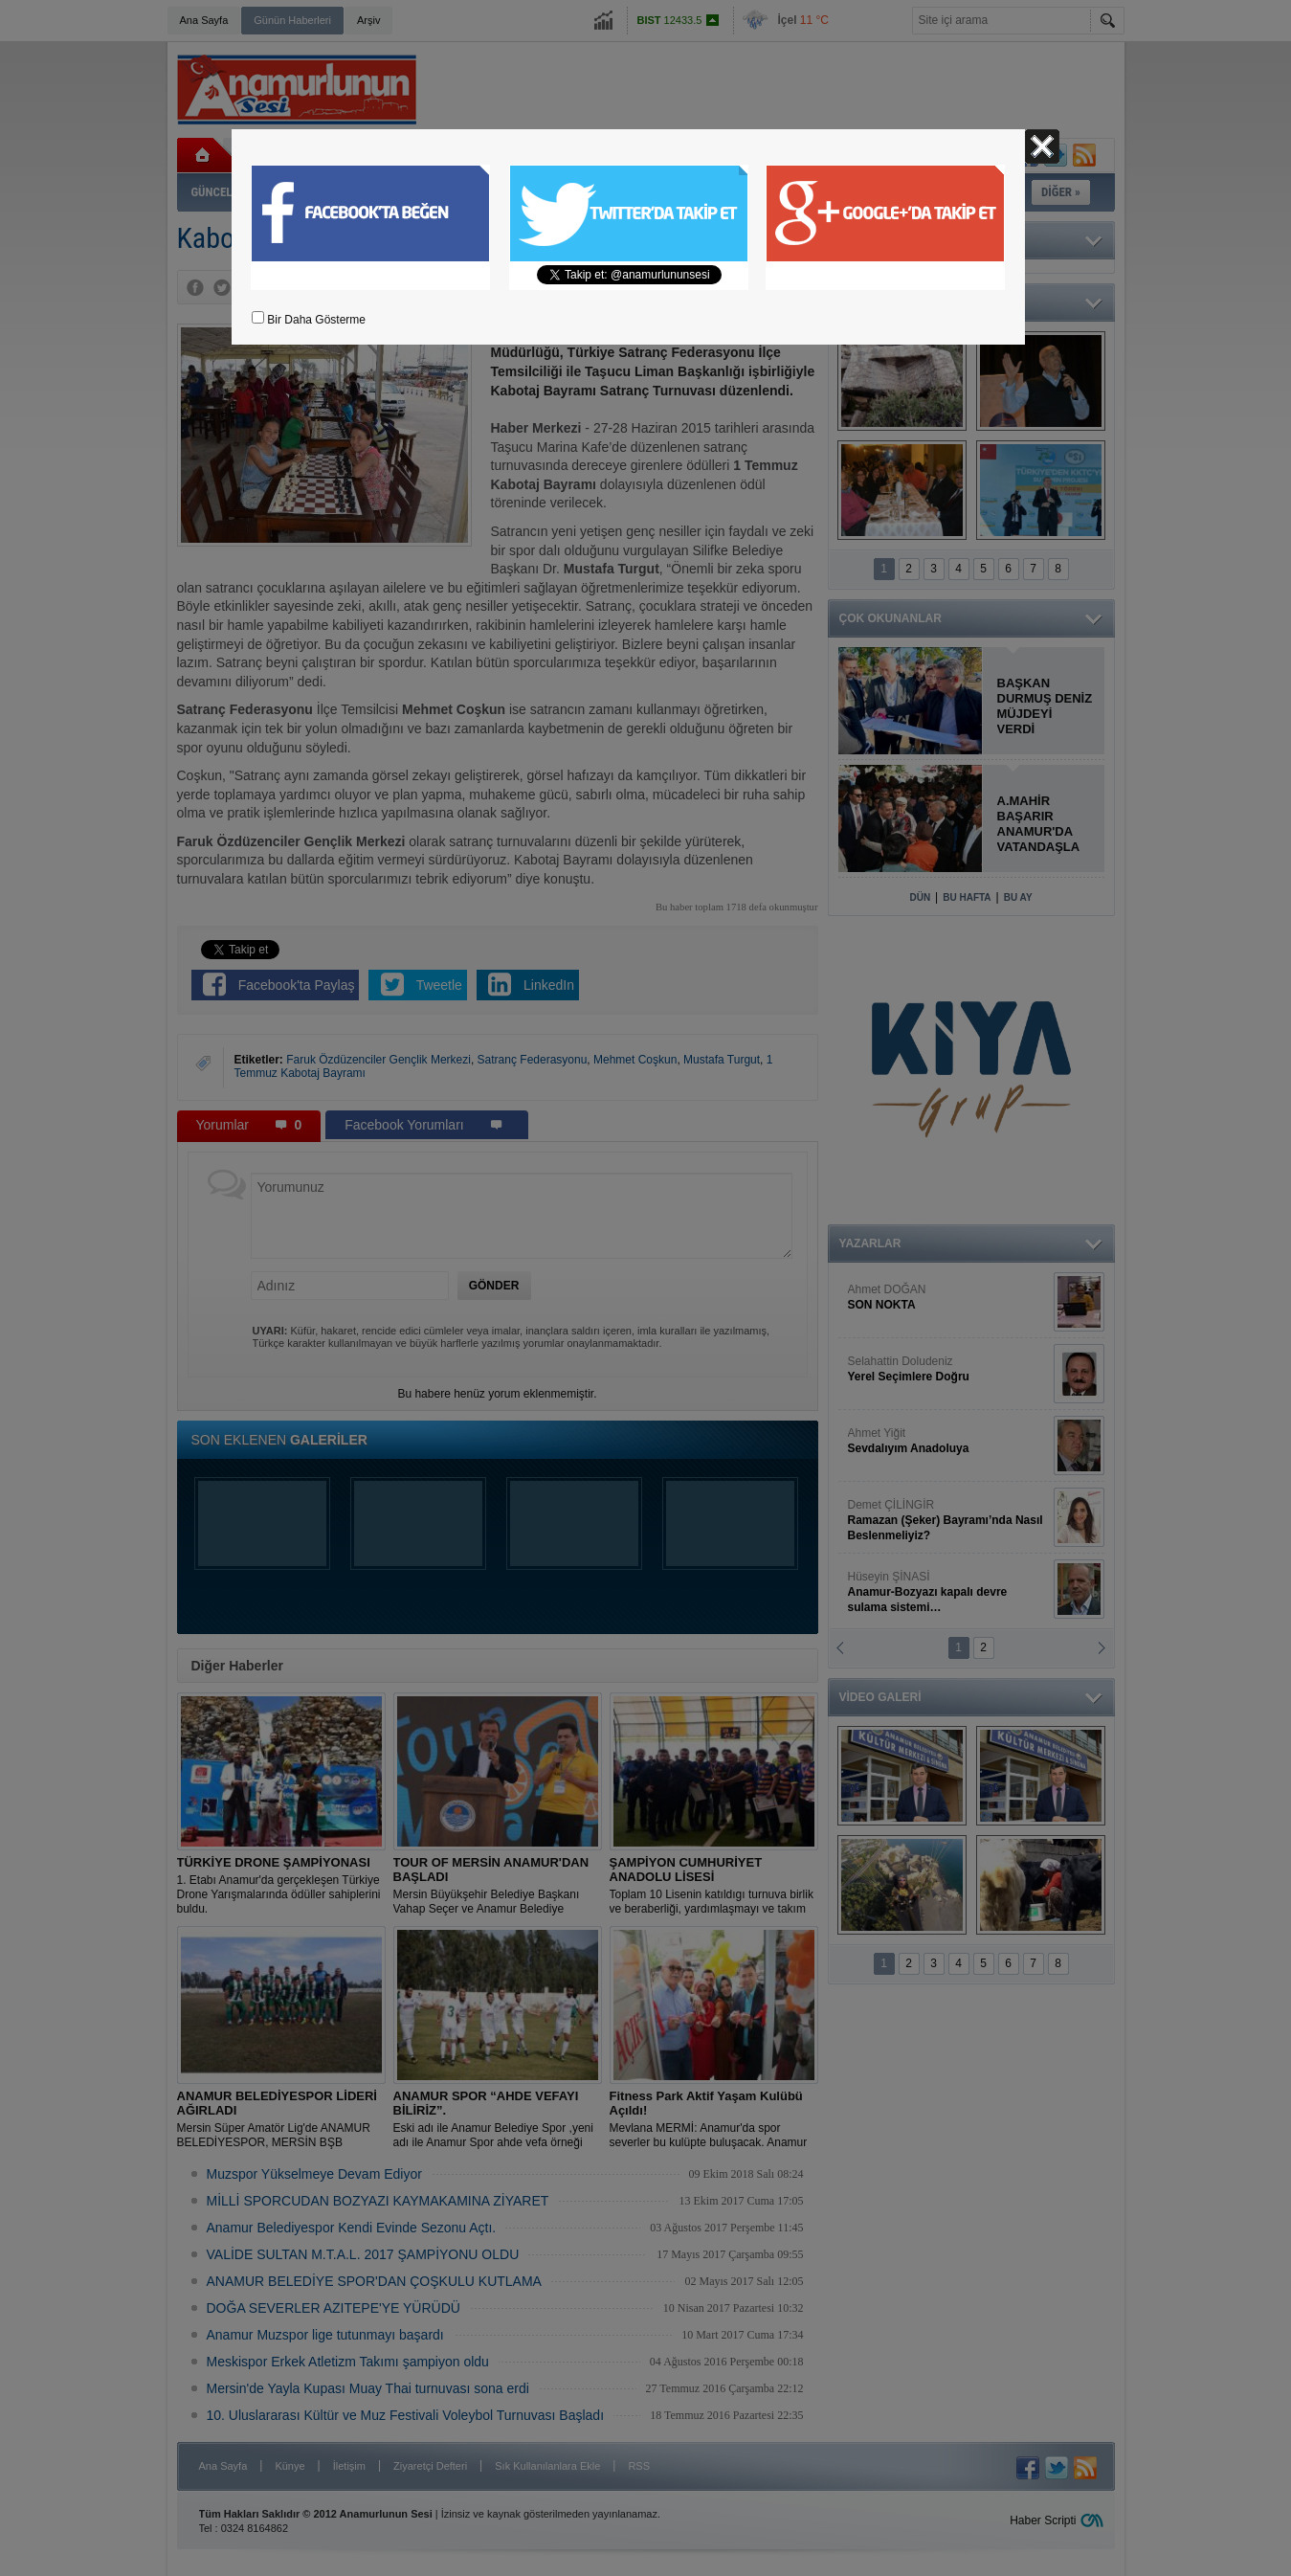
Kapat (1042, 146)
